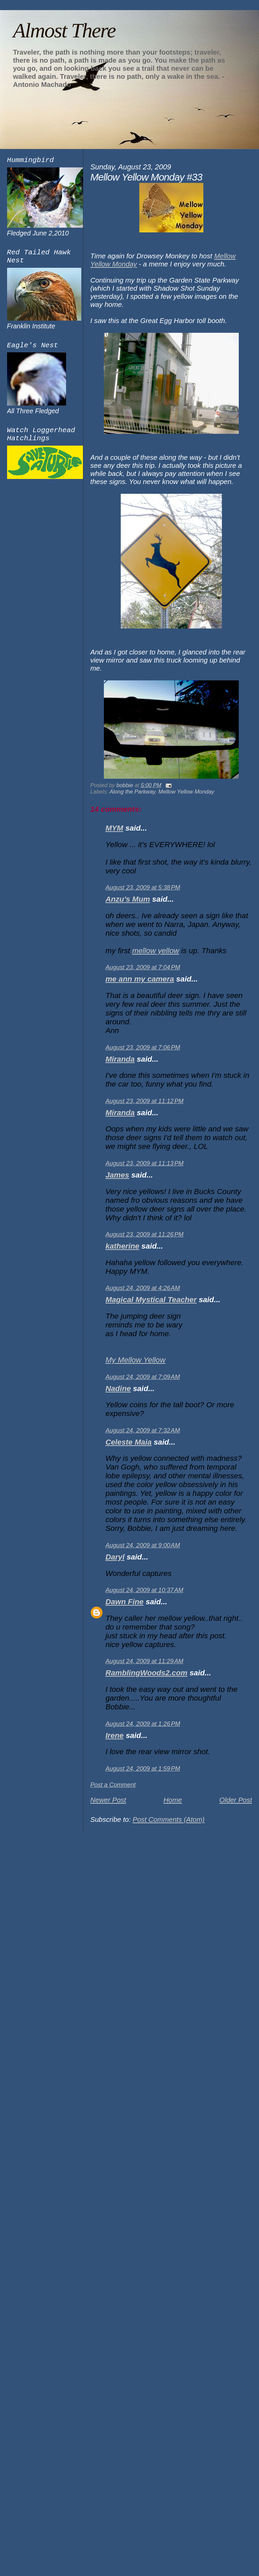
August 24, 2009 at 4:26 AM (143, 1288)
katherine (122, 1246)
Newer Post (108, 1800)
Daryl (115, 1557)
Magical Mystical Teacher (151, 1299)
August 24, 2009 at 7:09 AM (143, 1377)
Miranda (120, 1059)
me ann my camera (140, 979)
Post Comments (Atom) (168, 1819)
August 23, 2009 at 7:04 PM (143, 967)
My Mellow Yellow (136, 1360)
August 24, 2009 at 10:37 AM (144, 1590)
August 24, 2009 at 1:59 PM (143, 1768)
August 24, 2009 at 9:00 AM (143, 1545)
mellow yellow (155, 950)
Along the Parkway (132, 791)
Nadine (118, 1388)
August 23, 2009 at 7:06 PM (143, 1047)
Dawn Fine (125, 1602)
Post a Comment (113, 1784)
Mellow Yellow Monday (186, 791)
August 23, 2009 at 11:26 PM (144, 1234)
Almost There (64, 30)
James (117, 1175)
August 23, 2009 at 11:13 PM (144, 1163)
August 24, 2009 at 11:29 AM (144, 1661)
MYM (114, 828)
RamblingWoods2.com (147, 1673)
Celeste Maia (129, 1442)
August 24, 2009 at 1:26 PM (143, 1723)
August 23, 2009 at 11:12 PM (144, 1101)
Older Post (235, 1800)
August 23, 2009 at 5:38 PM (143, 887)
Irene (115, 1735)
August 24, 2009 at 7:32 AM (143, 1430)
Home (173, 1800)
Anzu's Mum (128, 899)
